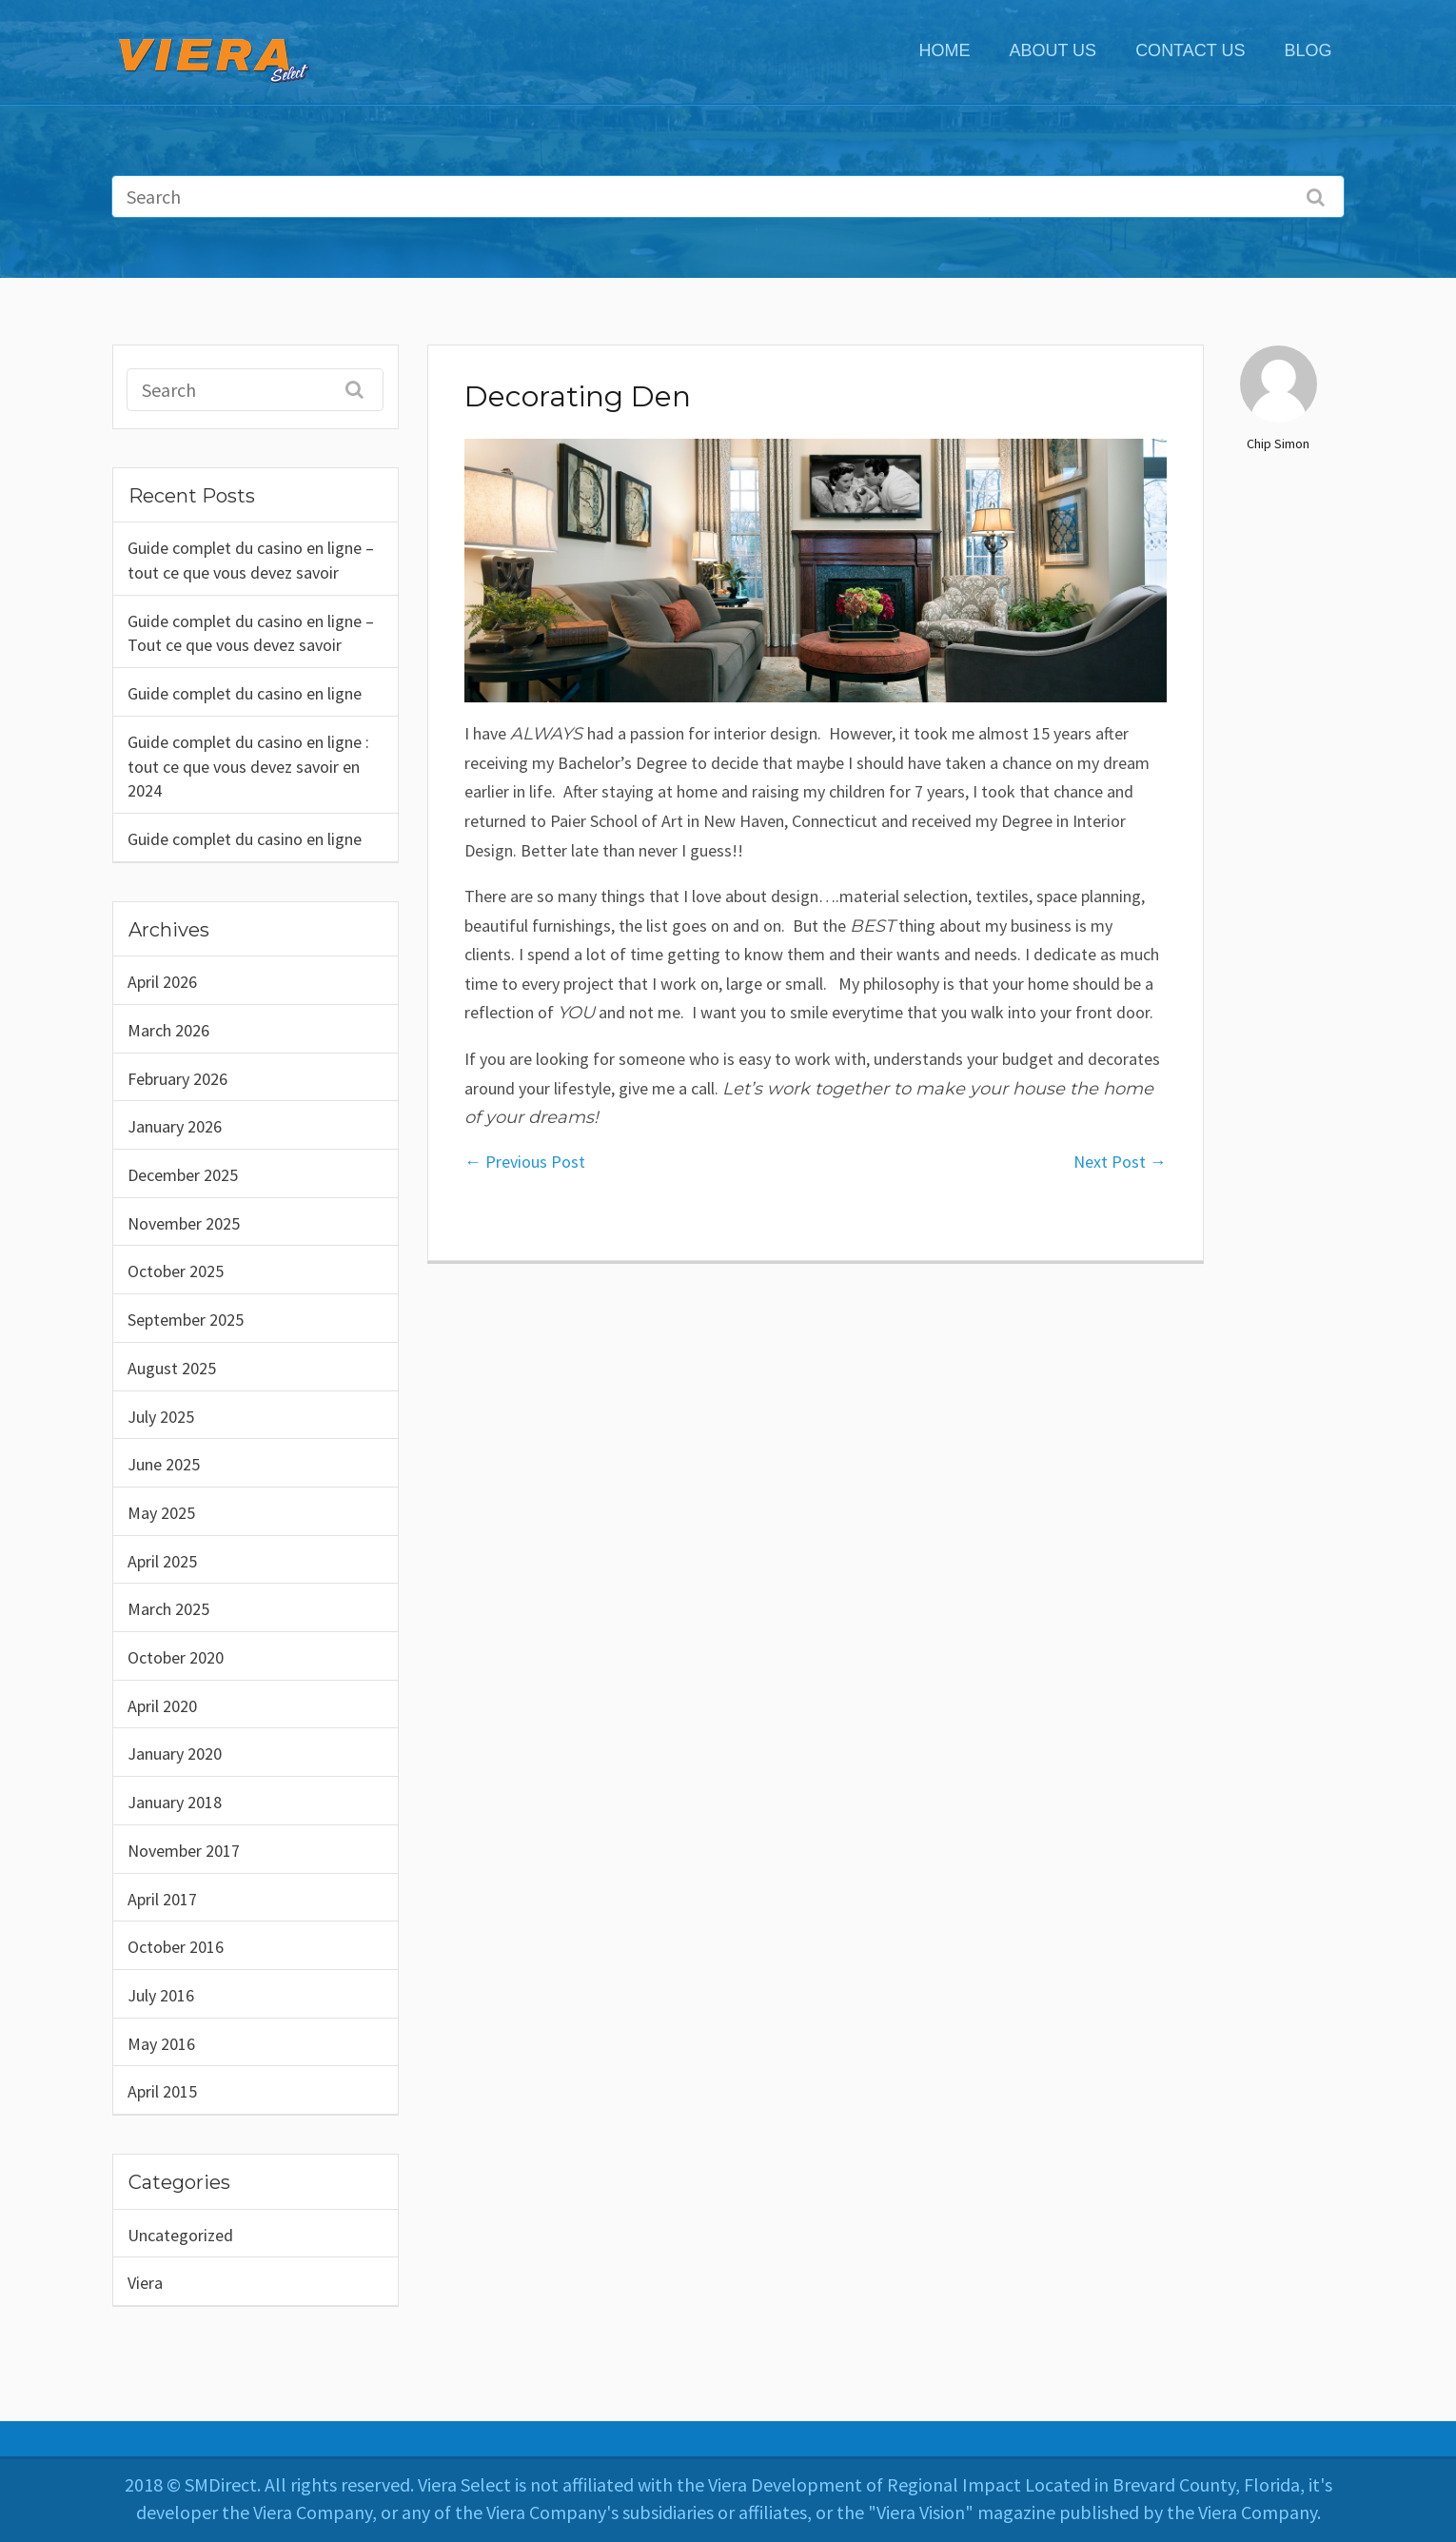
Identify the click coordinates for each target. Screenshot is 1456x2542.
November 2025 (184, 1223)
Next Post (1120, 1161)
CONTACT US (1190, 50)
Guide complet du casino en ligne (245, 693)
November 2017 (184, 1851)
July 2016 (161, 1995)
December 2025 (183, 1175)
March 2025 (168, 1609)
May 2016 (161, 2044)
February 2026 (177, 1079)
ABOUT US (1052, 50)
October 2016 (176, 1947)
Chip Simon (1278, 443)
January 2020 (175, 1753)
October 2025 (176, 1271)
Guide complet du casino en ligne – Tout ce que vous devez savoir (251, 633)
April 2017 (162, 1899)
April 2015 (162, 2091)
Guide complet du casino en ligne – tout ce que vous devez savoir (251, 560)
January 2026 (175, 1126)
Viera (145, 2283)
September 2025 (186, 1319)
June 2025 (164, 1464)
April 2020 (162, 1706)
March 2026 (168, 1030)
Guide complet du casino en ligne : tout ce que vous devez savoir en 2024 (248, 766)
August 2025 (172, 1368)
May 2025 (161, 1513)
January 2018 (175, 1802)
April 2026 (162, 982)
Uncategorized (180, 2235)
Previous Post (524, 1161)
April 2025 (162, 1561)
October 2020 (176, 1657)
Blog (1307, 50)
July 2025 (161, 1417)
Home (944, 50)
